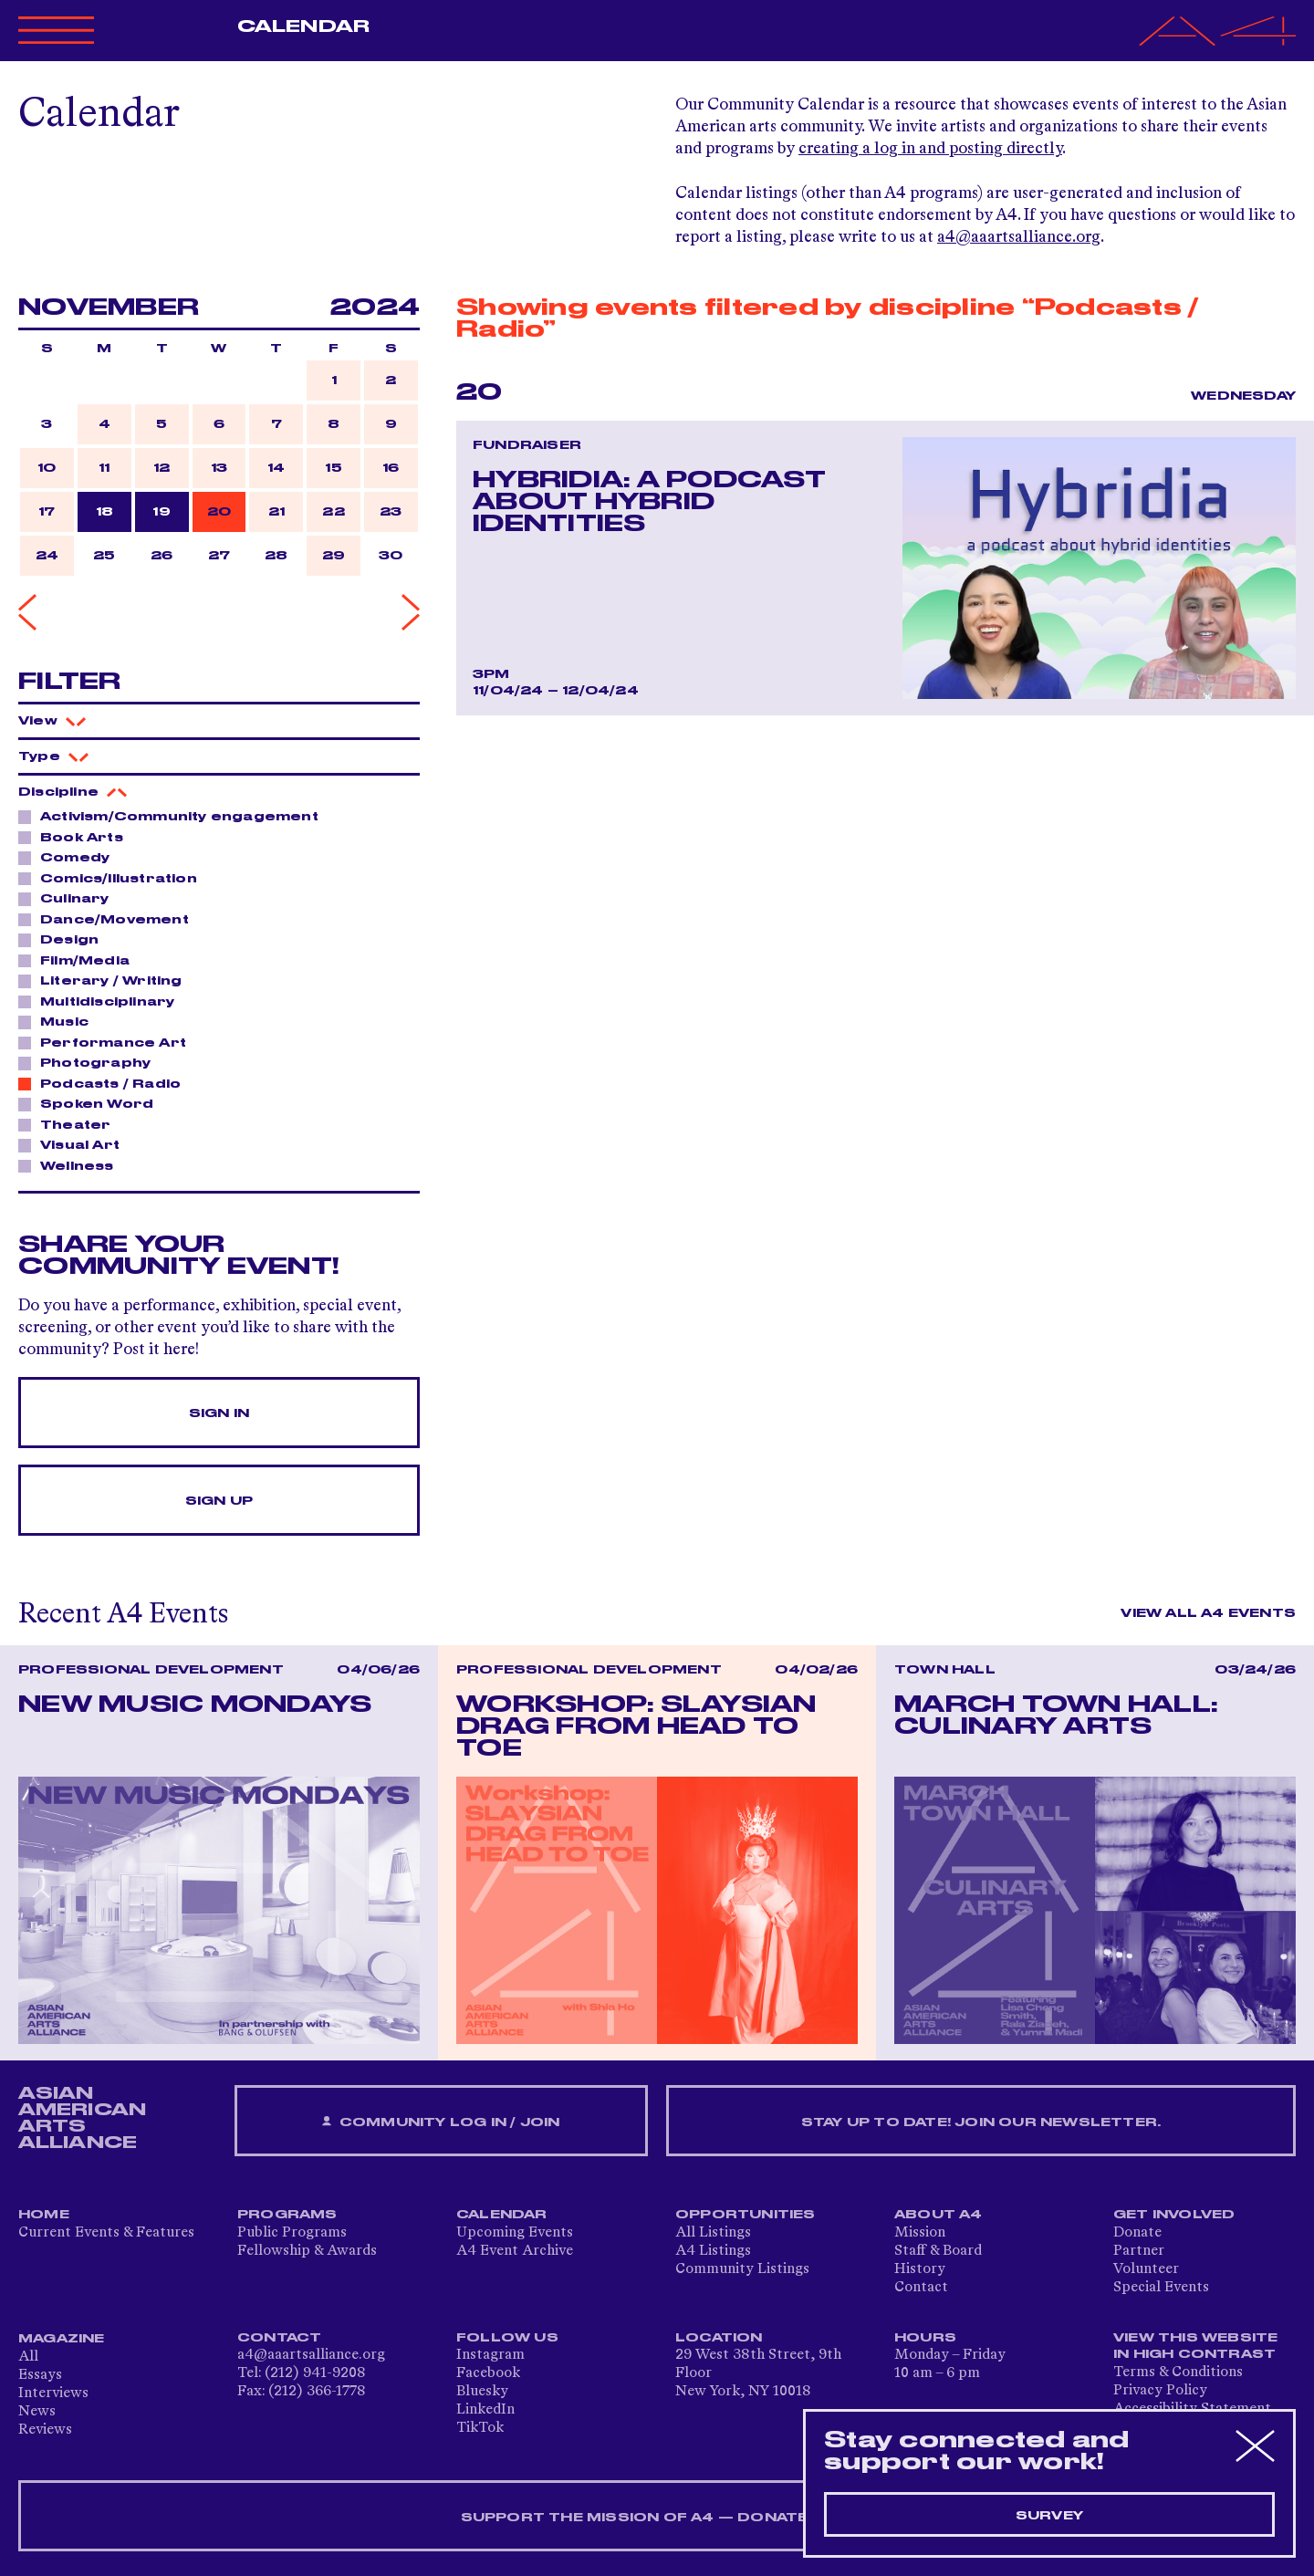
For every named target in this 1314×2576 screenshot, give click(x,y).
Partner (1138, 2251)
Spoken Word (91, 1103)
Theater (70, 1124)
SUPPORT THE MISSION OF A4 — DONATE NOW (657, 2517)
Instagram (490, 2355)
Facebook (488, 2373)
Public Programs (292, 2233)
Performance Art (108, 1042)
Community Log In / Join (440, 2122)
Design (64, 939)
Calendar (303, 26)
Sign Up (219, 1501)
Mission (919, 2233)
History (919, 2269)
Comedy (69, 857)
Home (43, 2214)
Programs (287, 2214)
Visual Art (74, 1144)
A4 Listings (713, 2251)
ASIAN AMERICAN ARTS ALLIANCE (82, 2118)
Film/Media (79, 960)
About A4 (938, 2214)
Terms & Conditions (1178, 2372)
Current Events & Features (106, 2233)
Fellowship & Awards (307, 2251)
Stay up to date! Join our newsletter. (981, 2122)
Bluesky (482, 2391)
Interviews (53, 2393)
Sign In (219, 1413)
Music (59, 1021)
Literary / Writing (106, 980)
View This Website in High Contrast (1195, 2346)
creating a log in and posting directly (930, 149)
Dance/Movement (109, 919)
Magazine (61, 2338)
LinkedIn (485, 2410)
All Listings (713, 2233)
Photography (90, 1062)
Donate (1137, 2233)
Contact (921, 2287)
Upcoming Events (514, 2233)
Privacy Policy (1160, 2390)
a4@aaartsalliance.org (1018, 237)
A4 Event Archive (514, 2251)
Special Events (1161, 2287)
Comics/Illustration (113, 878)
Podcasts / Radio (105, 1083)
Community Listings (742, 2269)
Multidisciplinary (102, 1001)
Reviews (45, 2430)
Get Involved (1174, 2214)
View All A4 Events (1208, 1613)
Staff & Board (938, 2251)
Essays (40, 2375)
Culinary (69, 898)
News (37, 2411)
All (28, 2357)
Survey (1049, 2515)
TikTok (480, 2428)
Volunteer (1146, 2269)
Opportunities (745, 2214)
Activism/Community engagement (174, 815)
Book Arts (76, 836)
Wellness (72, 1165)
